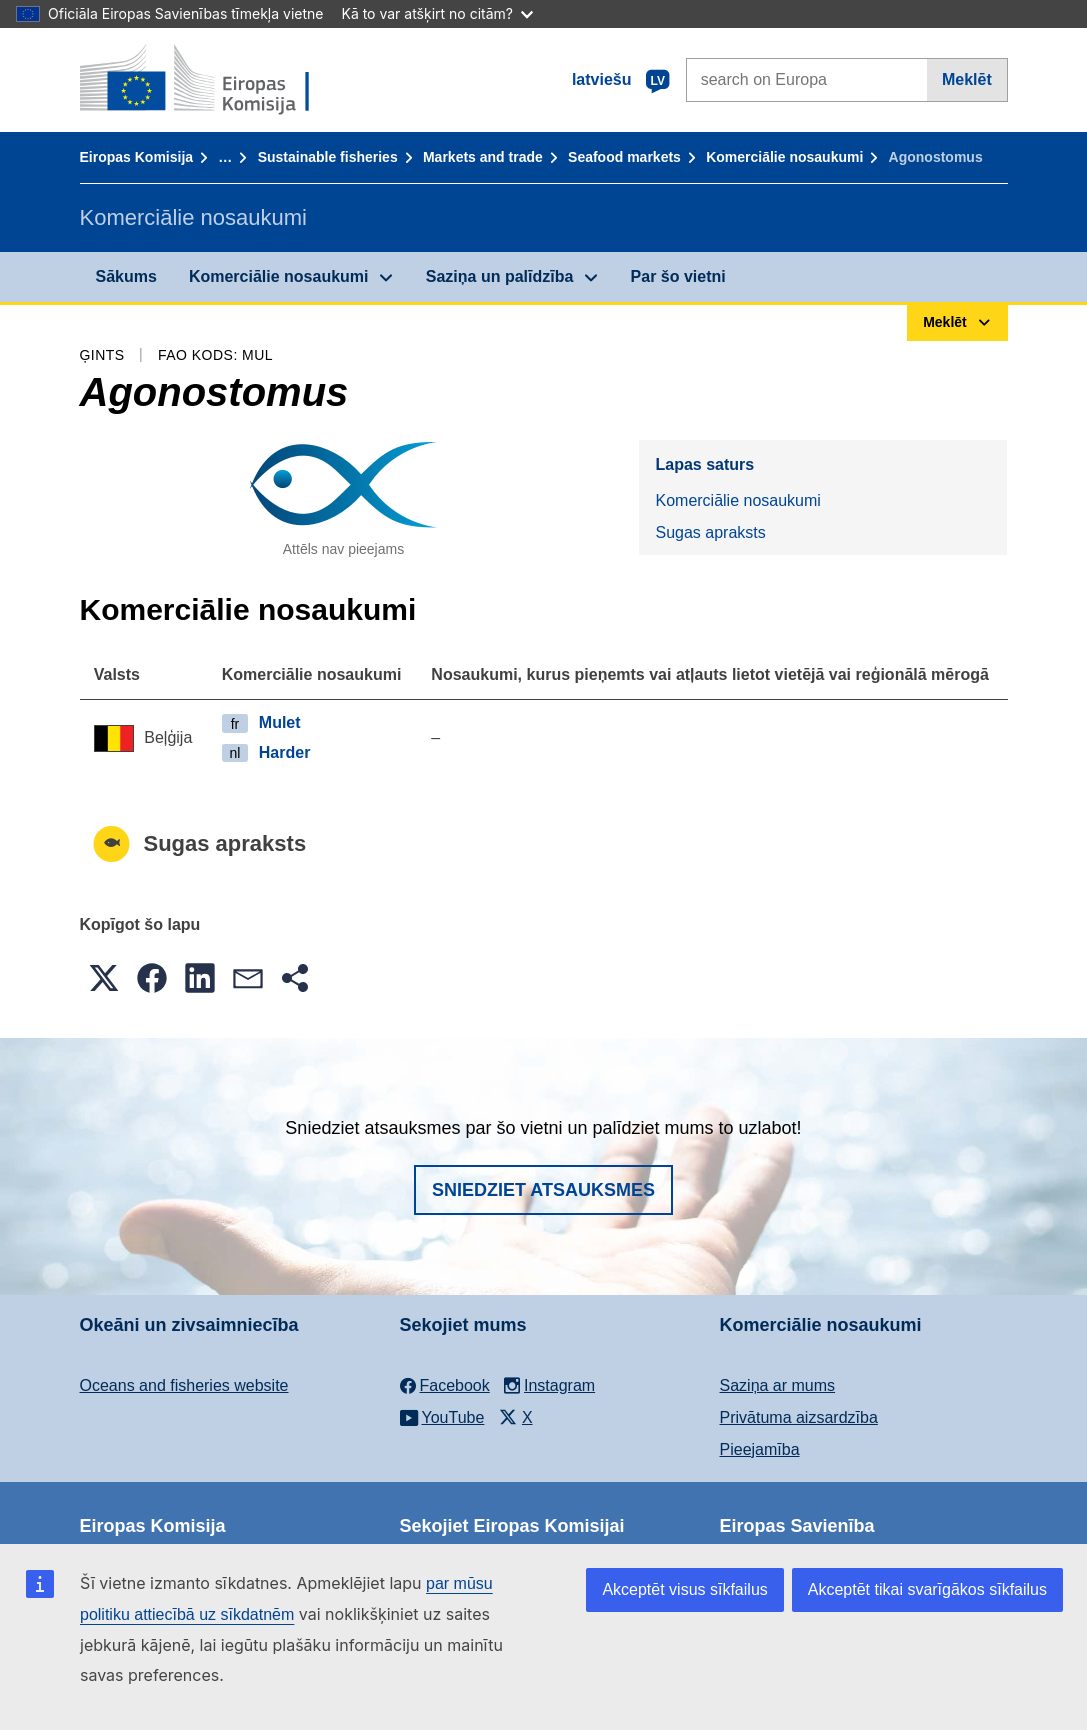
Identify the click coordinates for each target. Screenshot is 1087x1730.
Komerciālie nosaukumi (784, 157)
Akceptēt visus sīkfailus (684, 1589)
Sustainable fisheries (328, 157)
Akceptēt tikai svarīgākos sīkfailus (927, 1589)
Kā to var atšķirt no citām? (437, 13)
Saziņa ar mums (778, 1385)
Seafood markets (624, 157)
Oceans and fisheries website (184, 1385)
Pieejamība (760, 1449)
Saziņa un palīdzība (500, 276)
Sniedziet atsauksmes (543, 1190)
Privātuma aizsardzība (799, 1417)
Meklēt (967, 79)
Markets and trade (483, 157)
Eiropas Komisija (137, 157)
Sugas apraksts (710, 532)
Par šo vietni (678, 276)
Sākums (126, 276)
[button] (104, 978)
